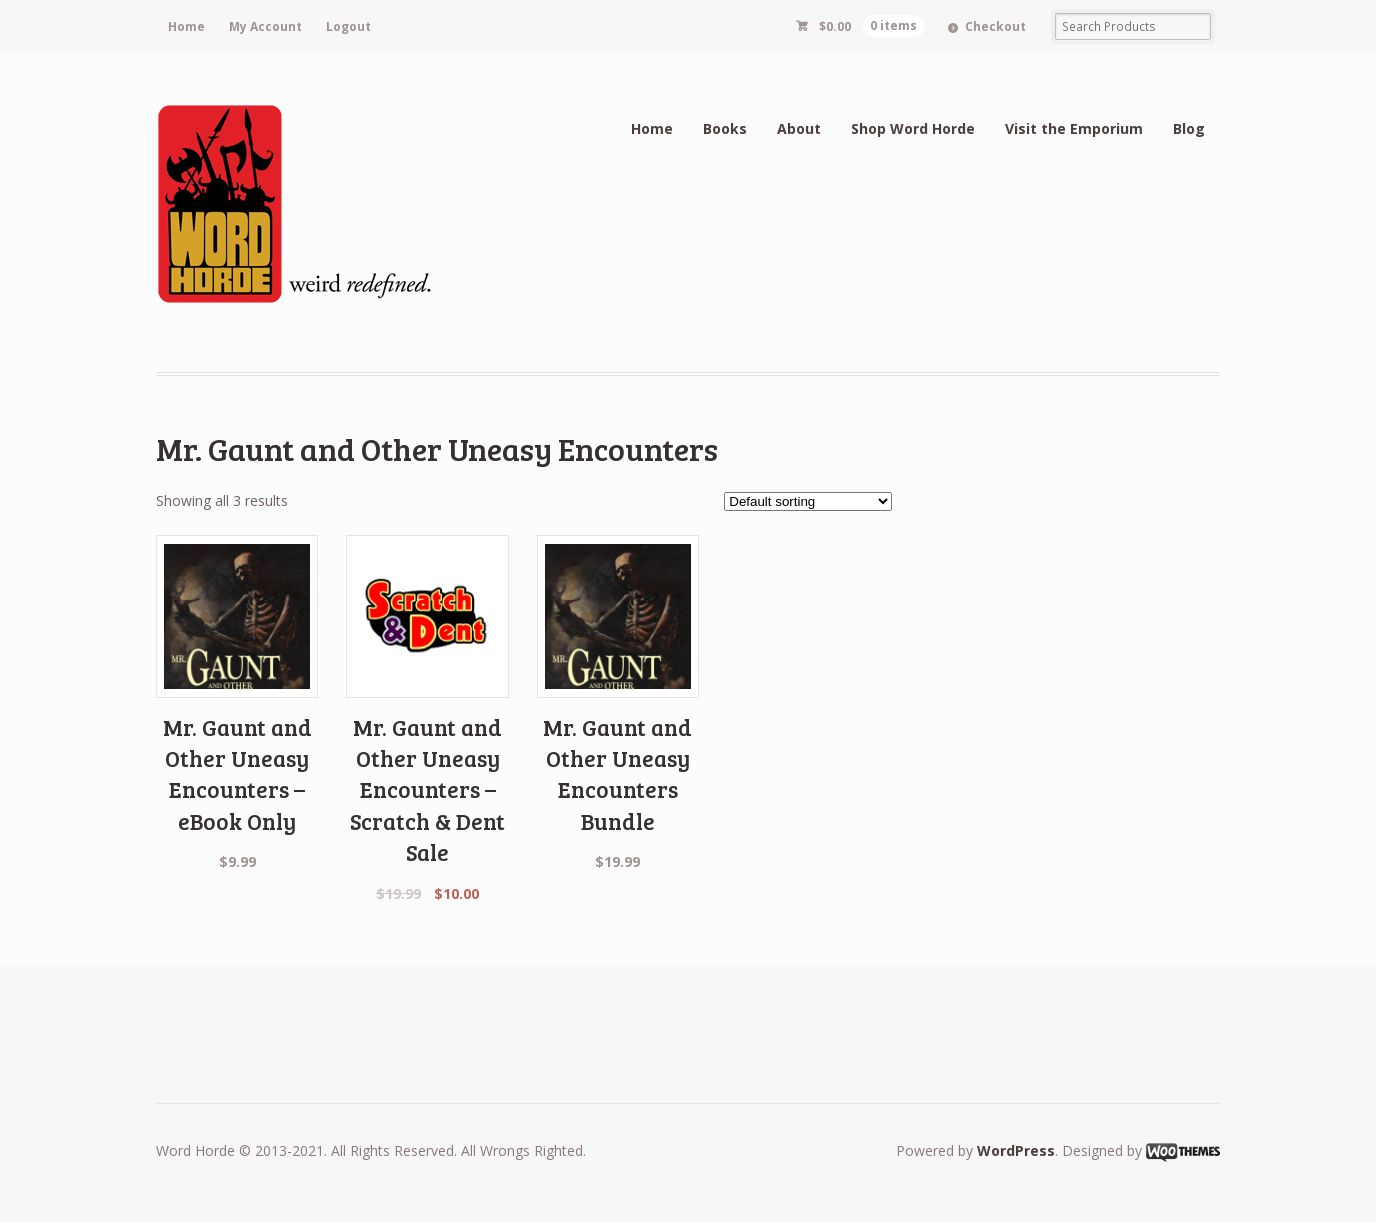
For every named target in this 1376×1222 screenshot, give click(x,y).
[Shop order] (808, 501)
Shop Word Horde (913, 128)
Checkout (995, 26)
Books (725, 128)
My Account (265, 26)
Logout (348, 26)
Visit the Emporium (1074, 128)
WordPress (1016, 1150)
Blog (1189, 128)
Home (186, 26)
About (799, 128)
